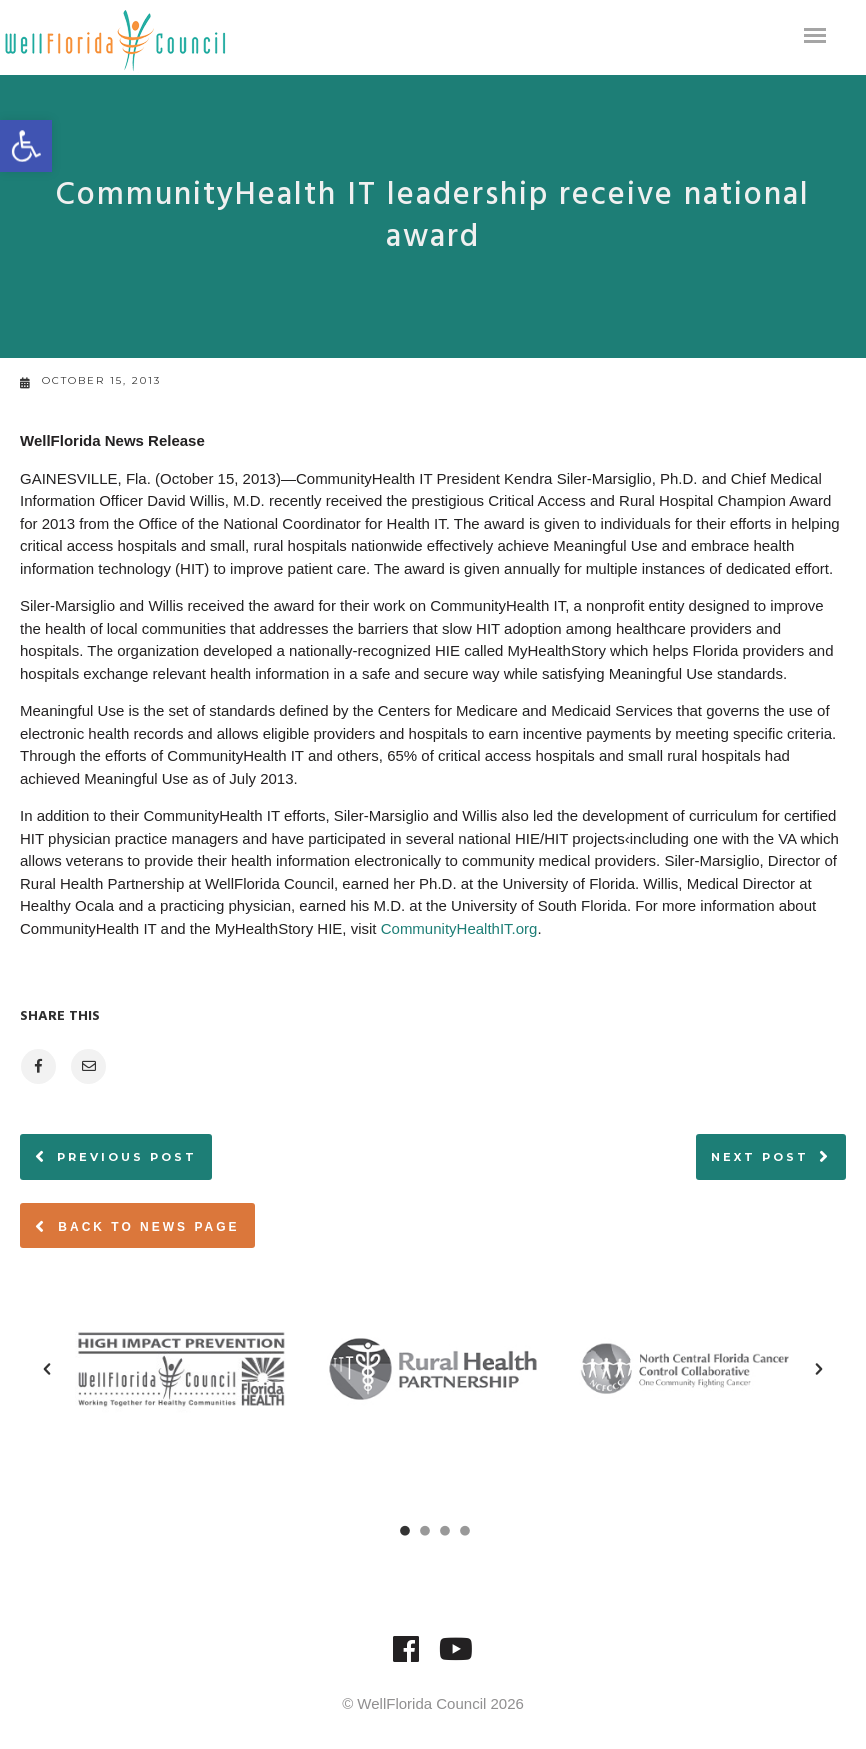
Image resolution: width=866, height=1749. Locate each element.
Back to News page (137, 1226)
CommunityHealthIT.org (459, 928)
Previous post (127, 1157)
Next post (760, 1157)
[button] (47, 1369)
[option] (181, 1369)
